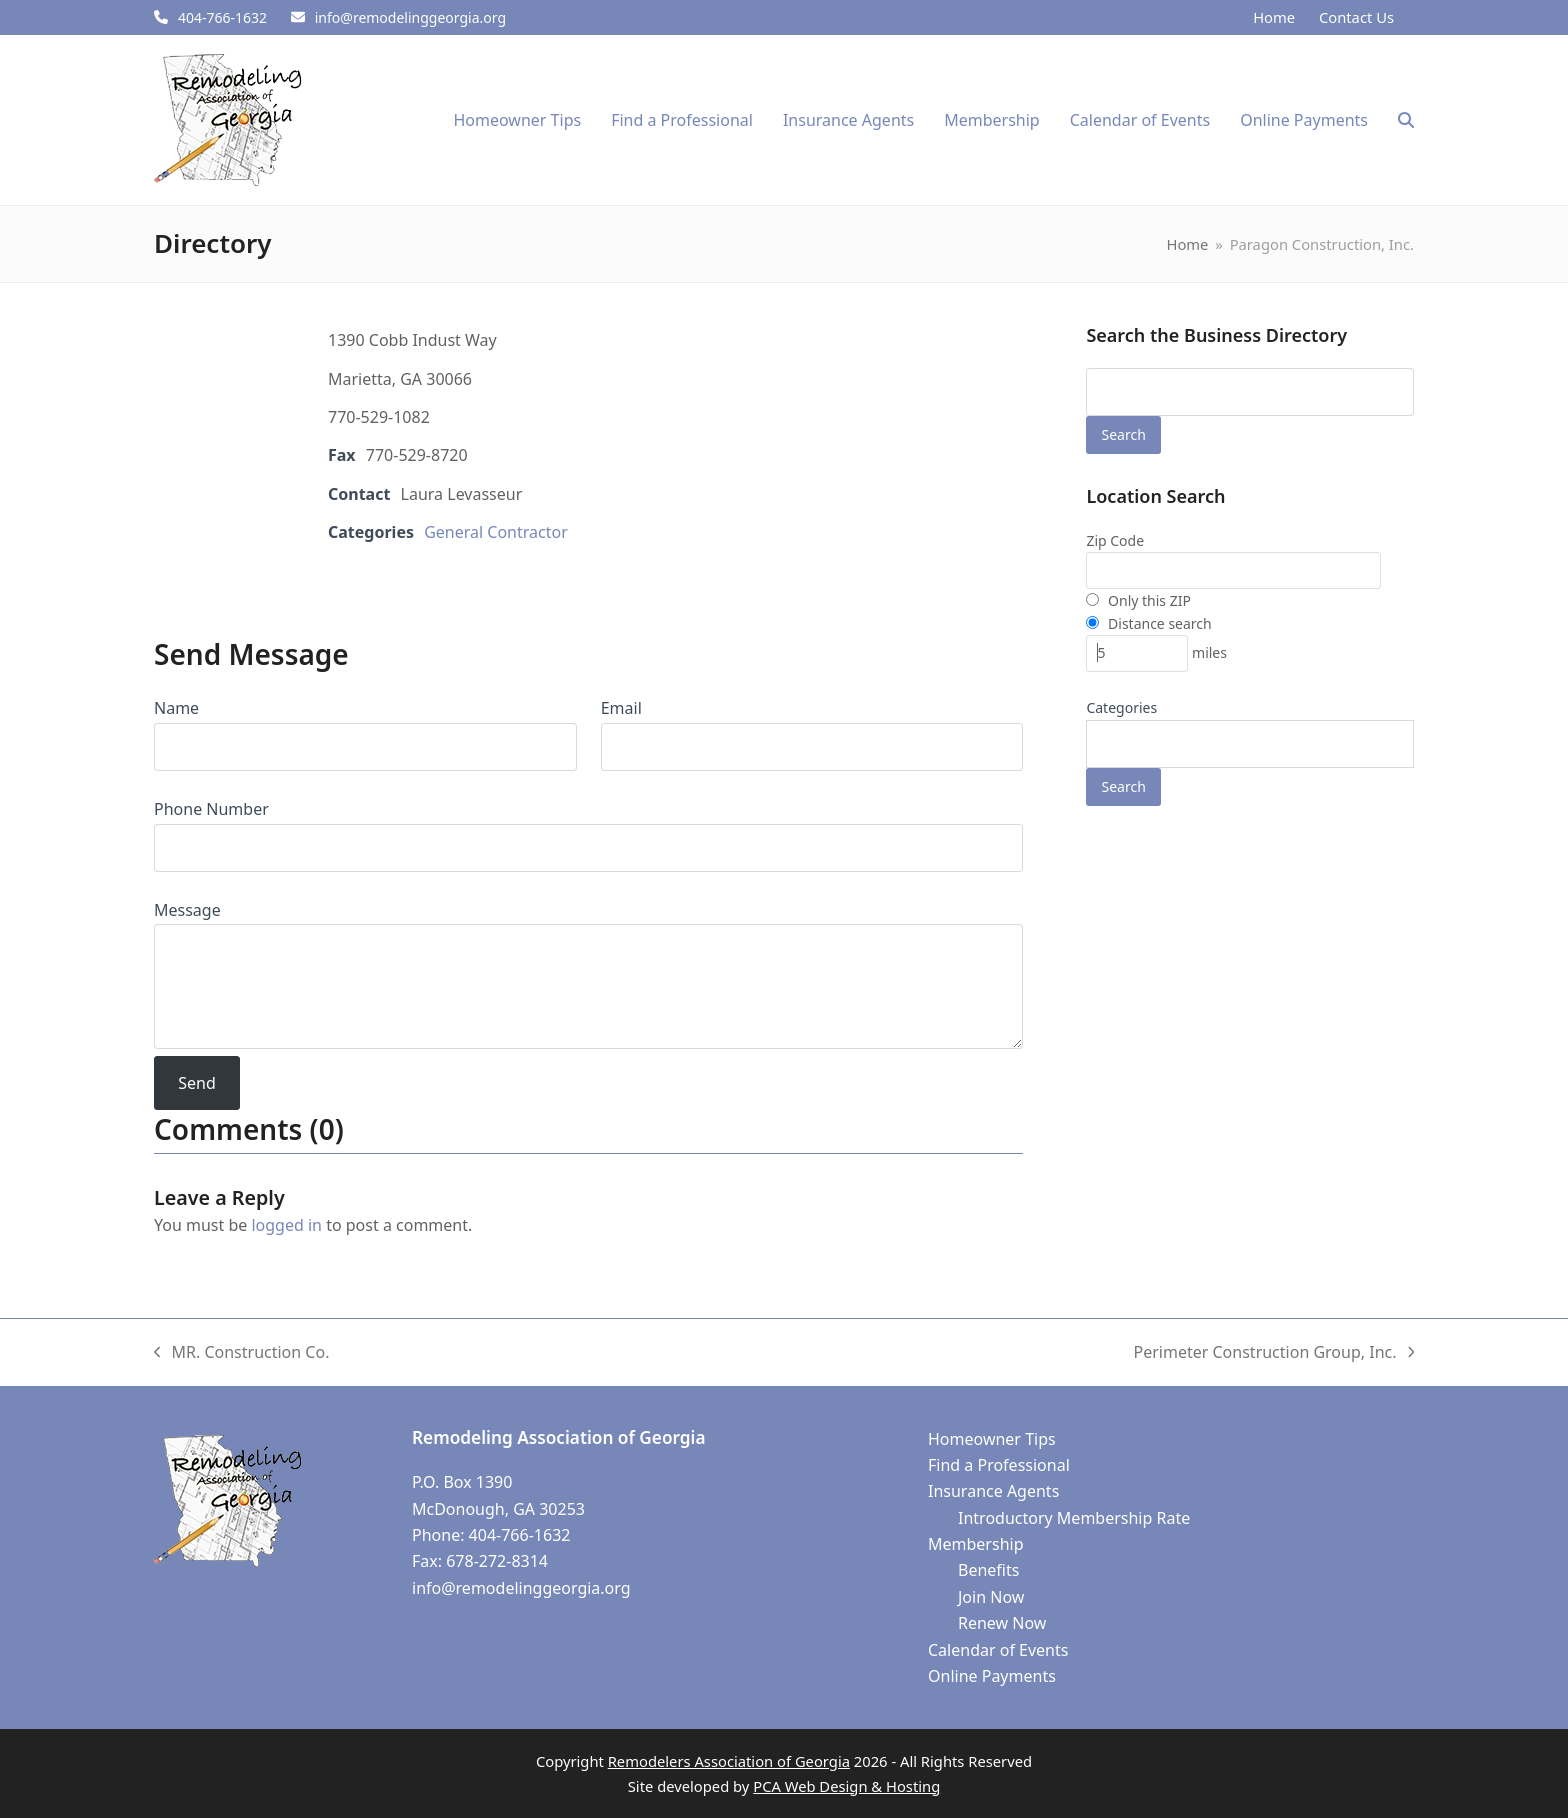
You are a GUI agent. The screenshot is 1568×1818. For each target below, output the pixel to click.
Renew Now (1002, 1623)
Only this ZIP (1138, 600)
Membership (976, 1544)
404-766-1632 (222, 17)
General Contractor (496, 532)
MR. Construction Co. (241, 1353)
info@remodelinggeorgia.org (410, 17)
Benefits (988, 1570)
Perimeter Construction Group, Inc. (1274, 1353)
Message (187, 910)
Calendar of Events (998, 1650)
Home (1274, 17)
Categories (1121, 707)
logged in (286, 1225)
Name (176, 708)
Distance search (1148, 623)
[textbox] (1102, 749)
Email (621, 708)
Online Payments (992, 1676)
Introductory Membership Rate (1074, 1518)
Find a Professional (999, 1465)
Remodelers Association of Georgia (729, 1761)
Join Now (991, 1597)
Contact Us (1356, 17)
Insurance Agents (993, 1491)
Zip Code (1115, 540)
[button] (1406, 120)
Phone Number (211, 809)
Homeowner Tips (992, 1439)
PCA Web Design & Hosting (846, 1786)
